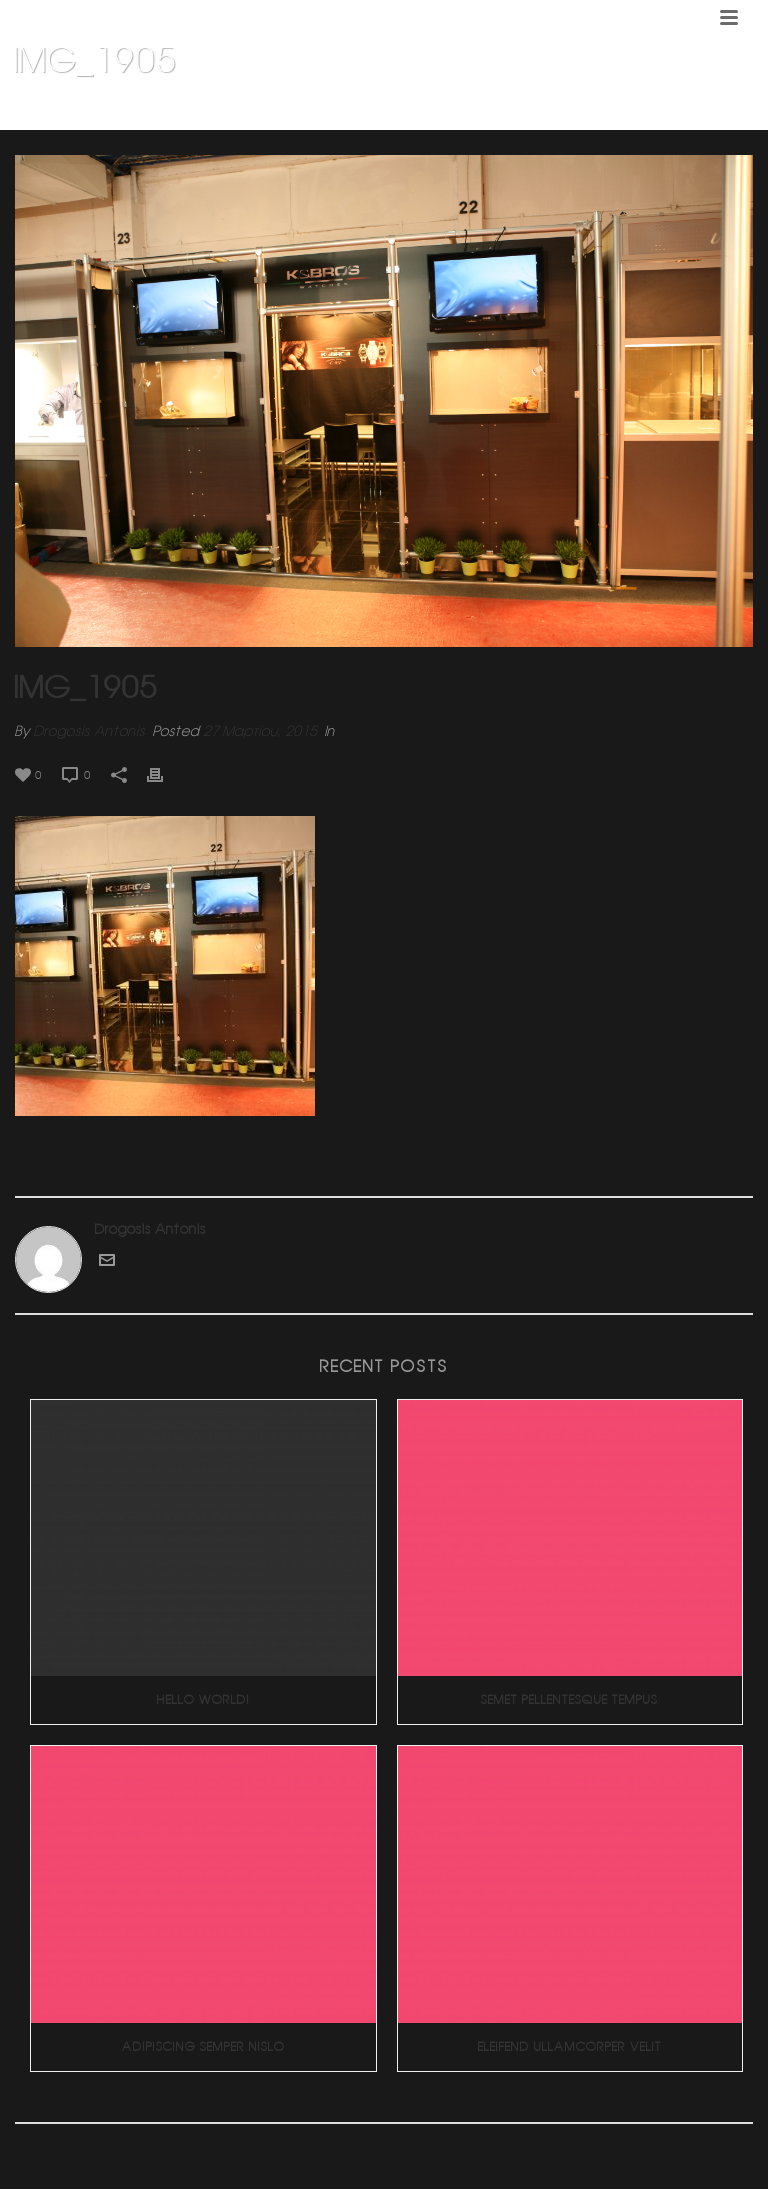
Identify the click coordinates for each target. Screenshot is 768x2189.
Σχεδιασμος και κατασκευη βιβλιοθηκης (550, 111)
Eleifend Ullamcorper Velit (570, 2046)
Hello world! (203, 1699)
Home (403, 111)
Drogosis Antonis (89, 731)
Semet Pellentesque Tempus (569, 1699)
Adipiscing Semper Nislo (203, 2046)
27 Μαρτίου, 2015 (260, 731)
